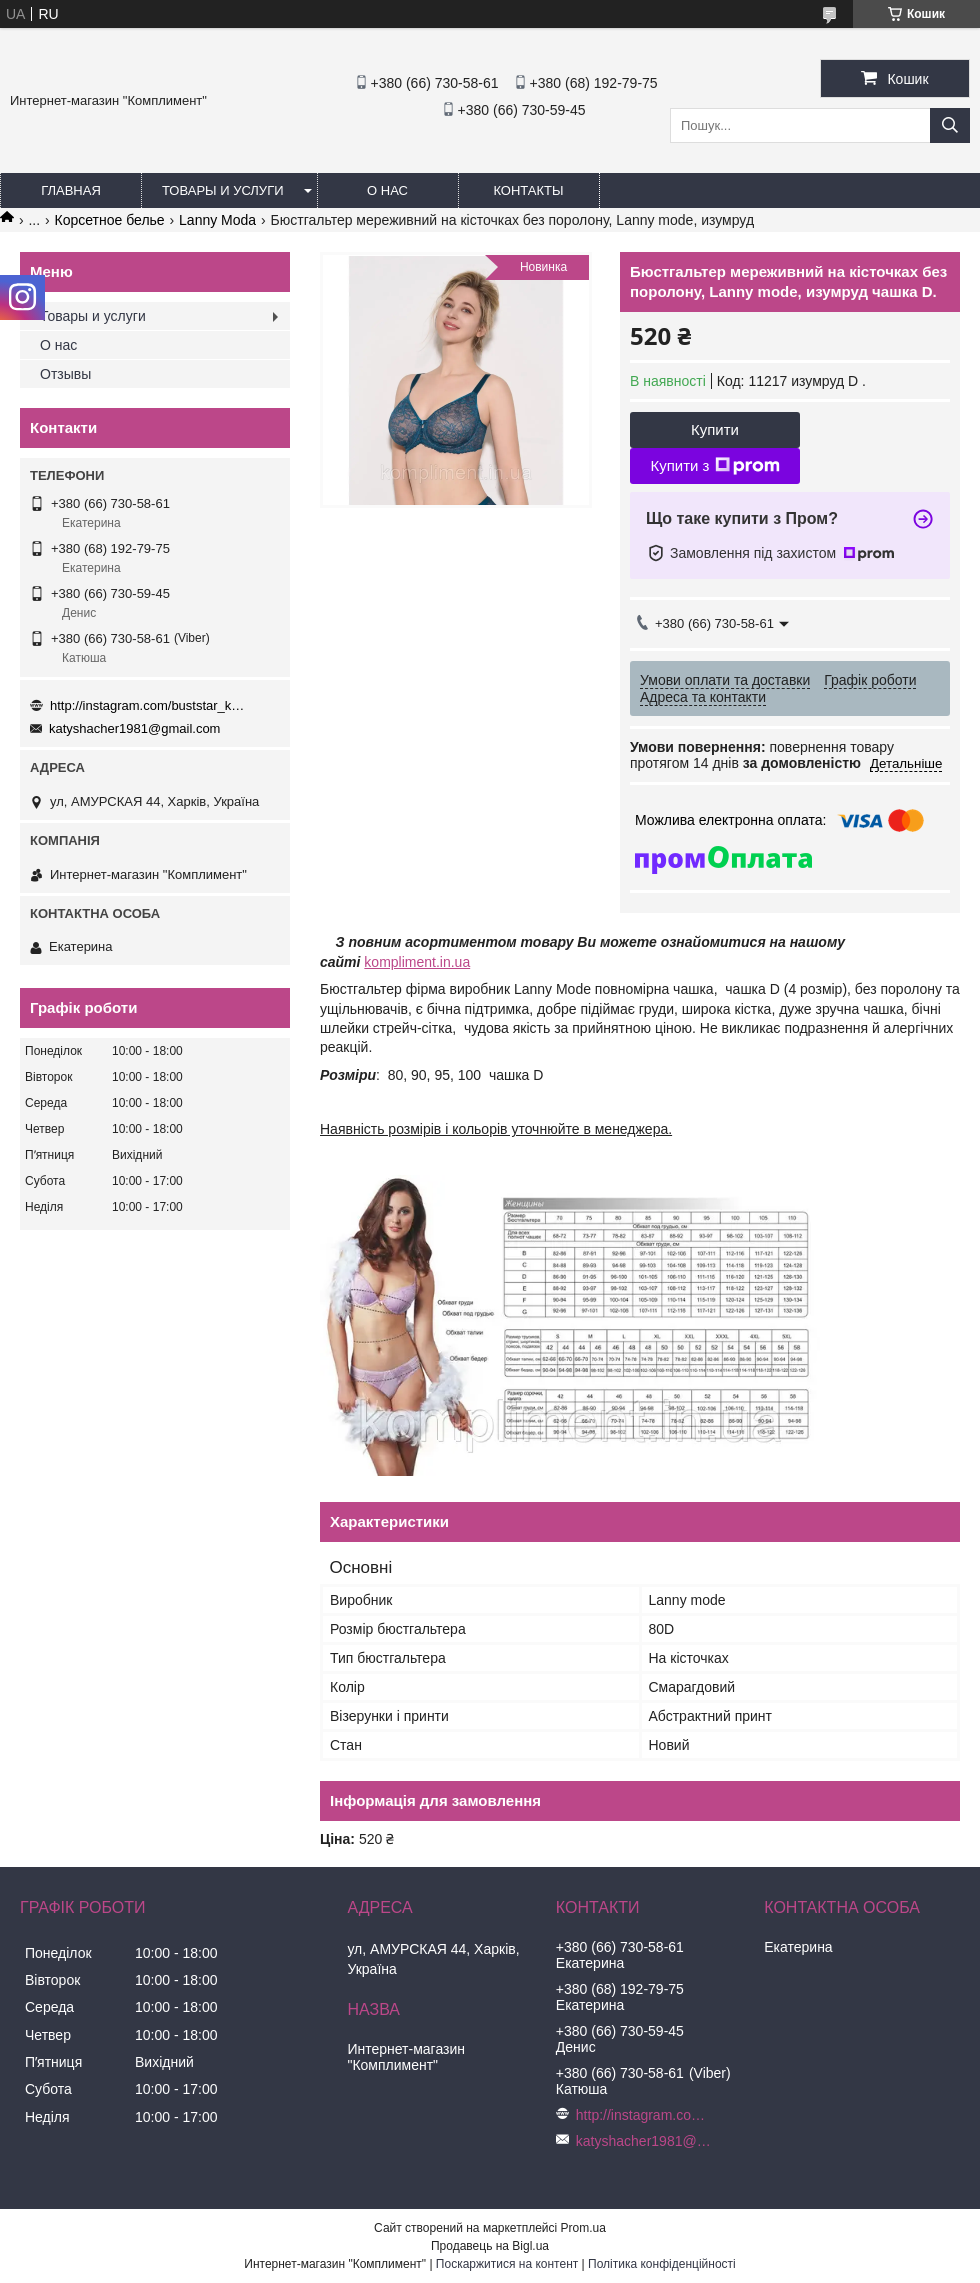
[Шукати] (950, 125)
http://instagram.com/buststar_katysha (150, 705)
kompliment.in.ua (417, 962)
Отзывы (65, 374)
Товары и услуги (223, 190)
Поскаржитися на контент (507, 2264)
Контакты (528, 190)
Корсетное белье (110, 220)
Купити (715, 429)
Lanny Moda (217, 220)
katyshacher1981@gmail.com (134, 728)
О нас (387, 190)
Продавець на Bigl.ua (490, 2246)
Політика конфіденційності (662, 2264)
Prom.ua (583, 2228)
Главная (71, 190)
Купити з (714, 466)
